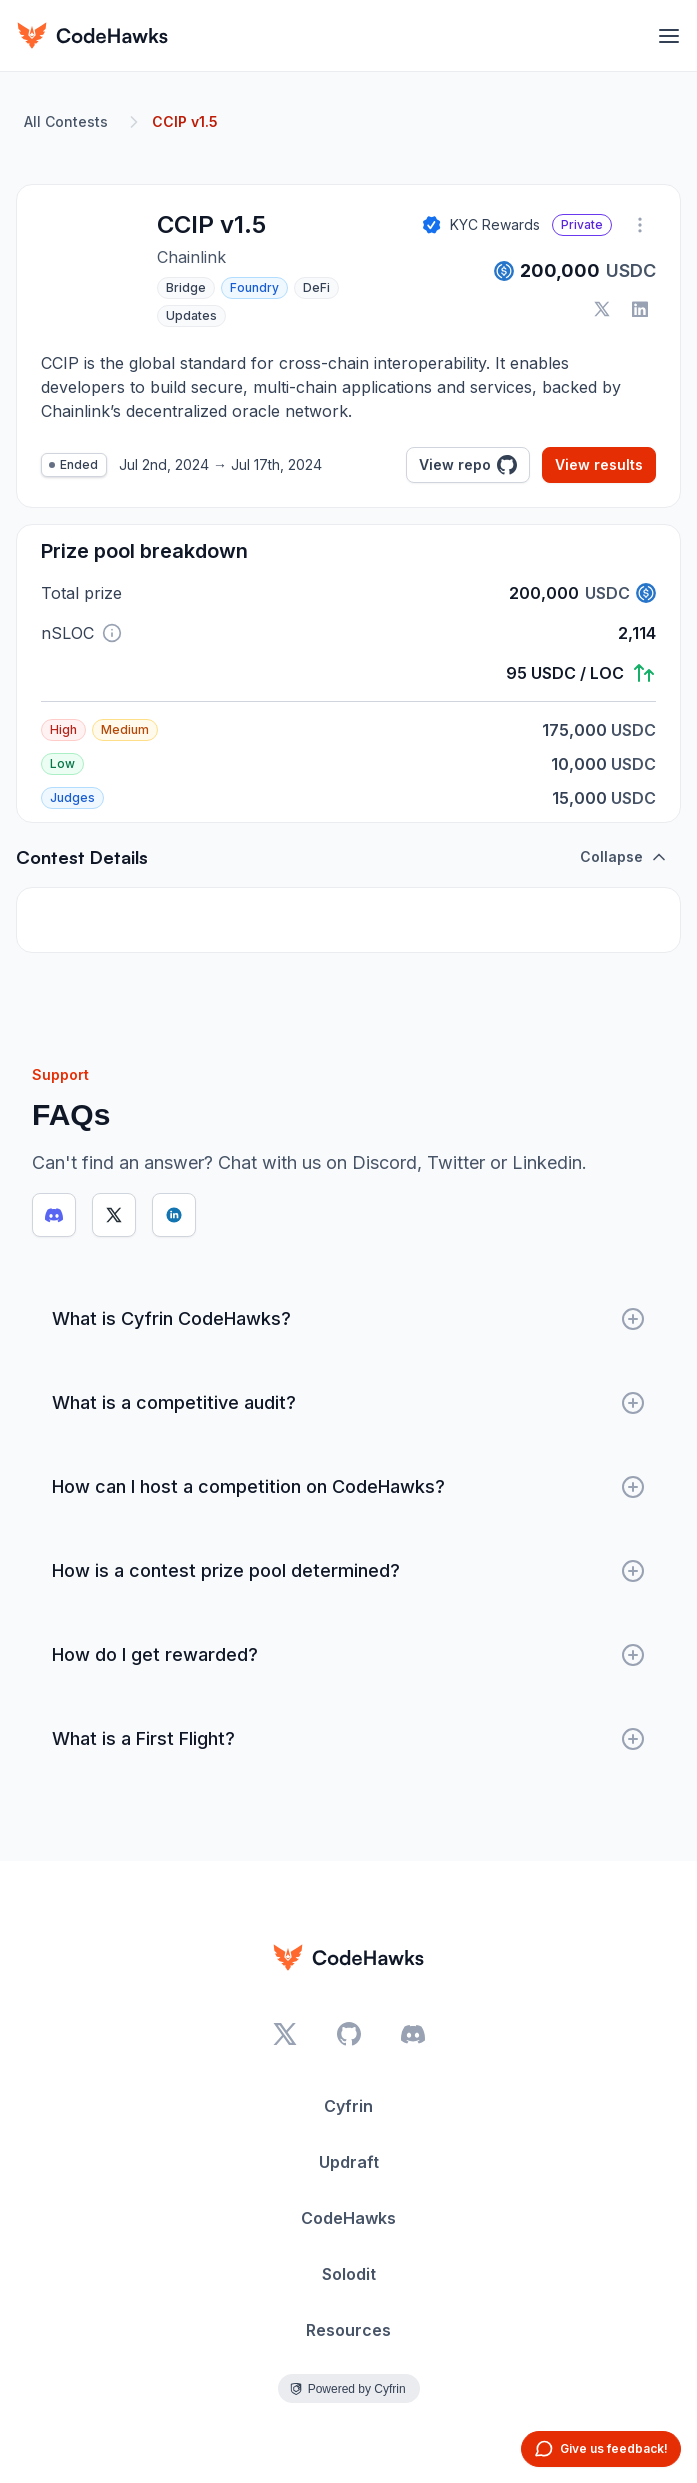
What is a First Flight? (348, 1739)
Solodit (349, 2274)
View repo (468, 465)
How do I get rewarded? (348, 1655)
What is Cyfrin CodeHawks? (348, 1319)
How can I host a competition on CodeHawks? (348, 1487)
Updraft (349, 2162)
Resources (348, 2330)
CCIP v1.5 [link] (185, 121)
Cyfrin (348, 2106)
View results (599, 464)
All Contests (66, 121)
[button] (112, 633)
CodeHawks (348, 2218)
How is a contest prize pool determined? (348, 1571)
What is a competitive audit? (348, 1403)
